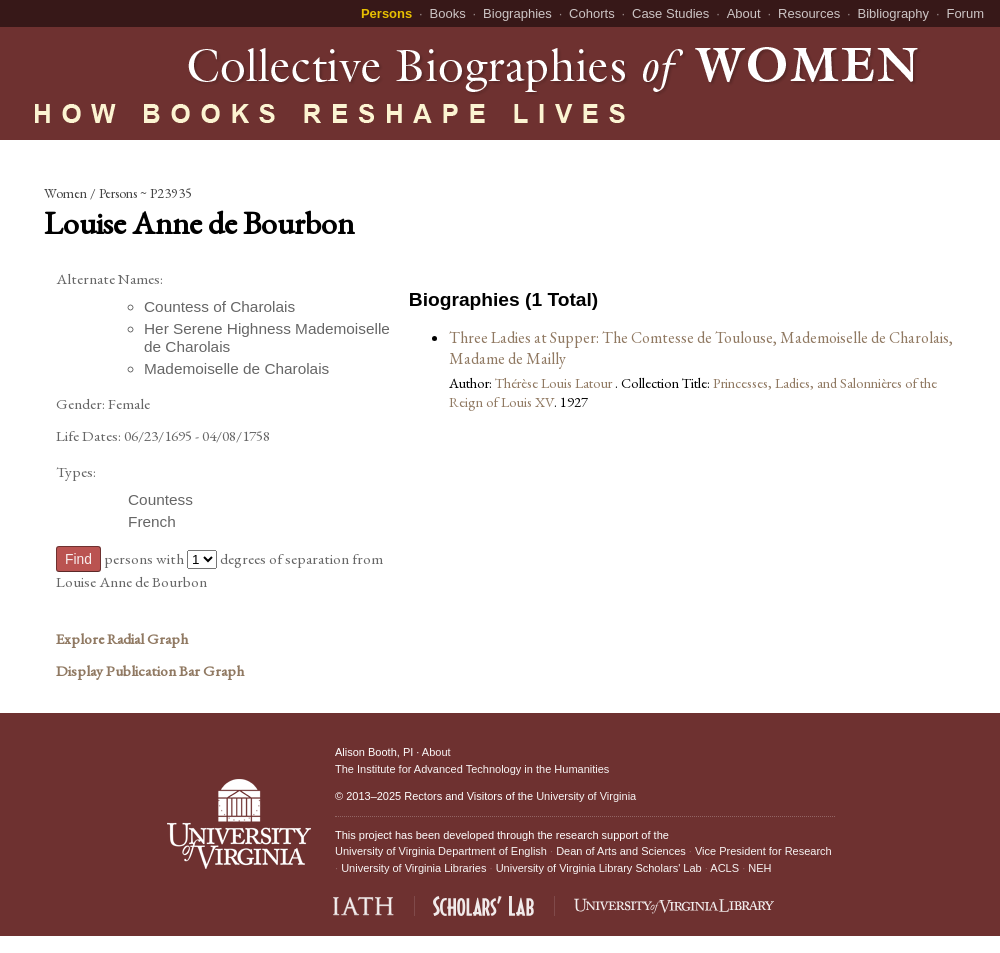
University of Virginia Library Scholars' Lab (599, 868)
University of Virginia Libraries (413, 868)
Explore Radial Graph (122, 639)
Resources (809, 13)
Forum (965, 13)
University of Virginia (586, 796)
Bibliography (894, 13)
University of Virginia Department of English (441, 851)
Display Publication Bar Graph (150, 671)
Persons (386, 13)
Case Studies (670, 13)
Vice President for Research (763, 851)
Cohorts (592, 13)
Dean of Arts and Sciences (621, 851)
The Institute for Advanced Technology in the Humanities (472, 769)
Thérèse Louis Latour (555, 382)
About (744, 13)
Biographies (517, 13)
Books (448, 13)
